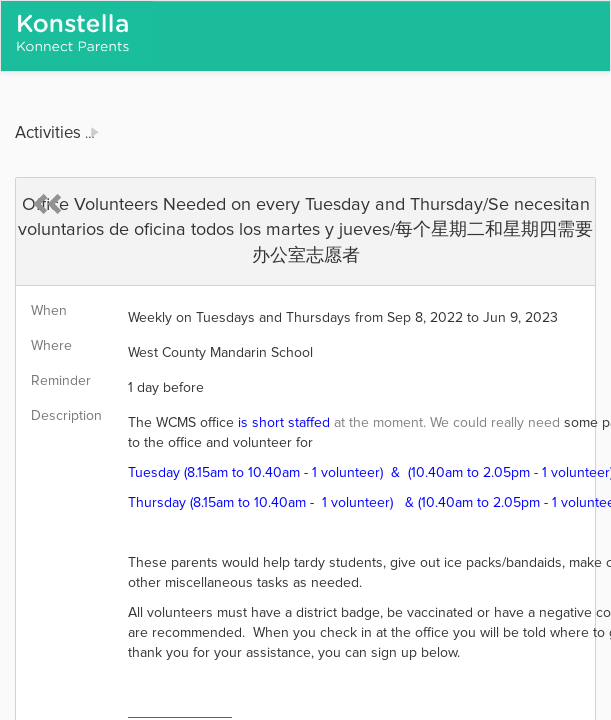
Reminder (61, 381)
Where (51, 346)
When (49, 311)
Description (66, 416)
